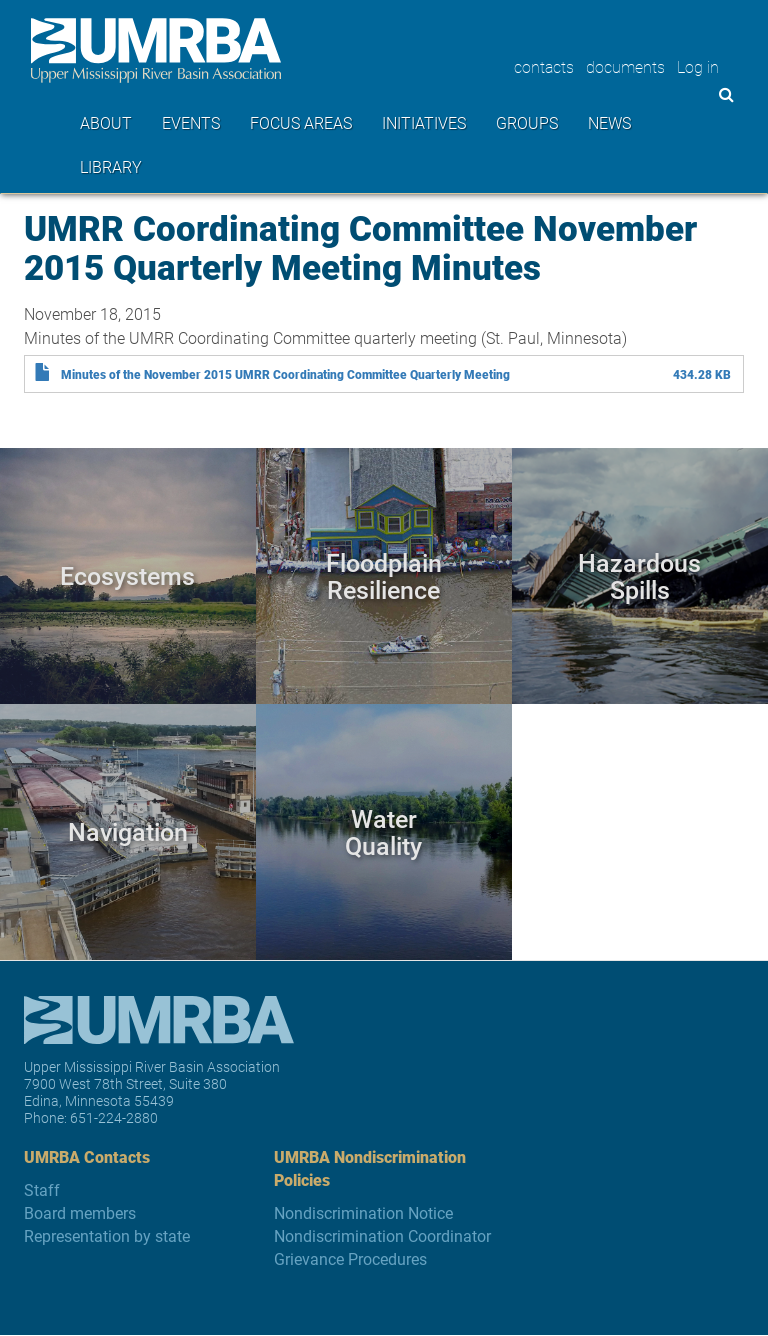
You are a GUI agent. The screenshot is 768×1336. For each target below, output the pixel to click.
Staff (42, 1189)
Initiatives (424, 122)
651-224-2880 (114, 1117)
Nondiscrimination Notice (363, 1212)
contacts (544, 66)
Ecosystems (127, 575)
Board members (80, 1212)
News (609, 122)
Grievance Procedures (350, 1258)
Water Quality (383, 832)
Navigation (128, 831)
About (106, 122)
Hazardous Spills (639, 576)
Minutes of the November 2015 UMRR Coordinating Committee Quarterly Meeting (285, 374)
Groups (527, 122)
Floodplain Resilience (384, 576)
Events (191, 122)
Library (111, 166)
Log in (698, 66)
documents (625, 66)
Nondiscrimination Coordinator (382, 1235)
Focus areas (301, 122)
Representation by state (107, 1235)
